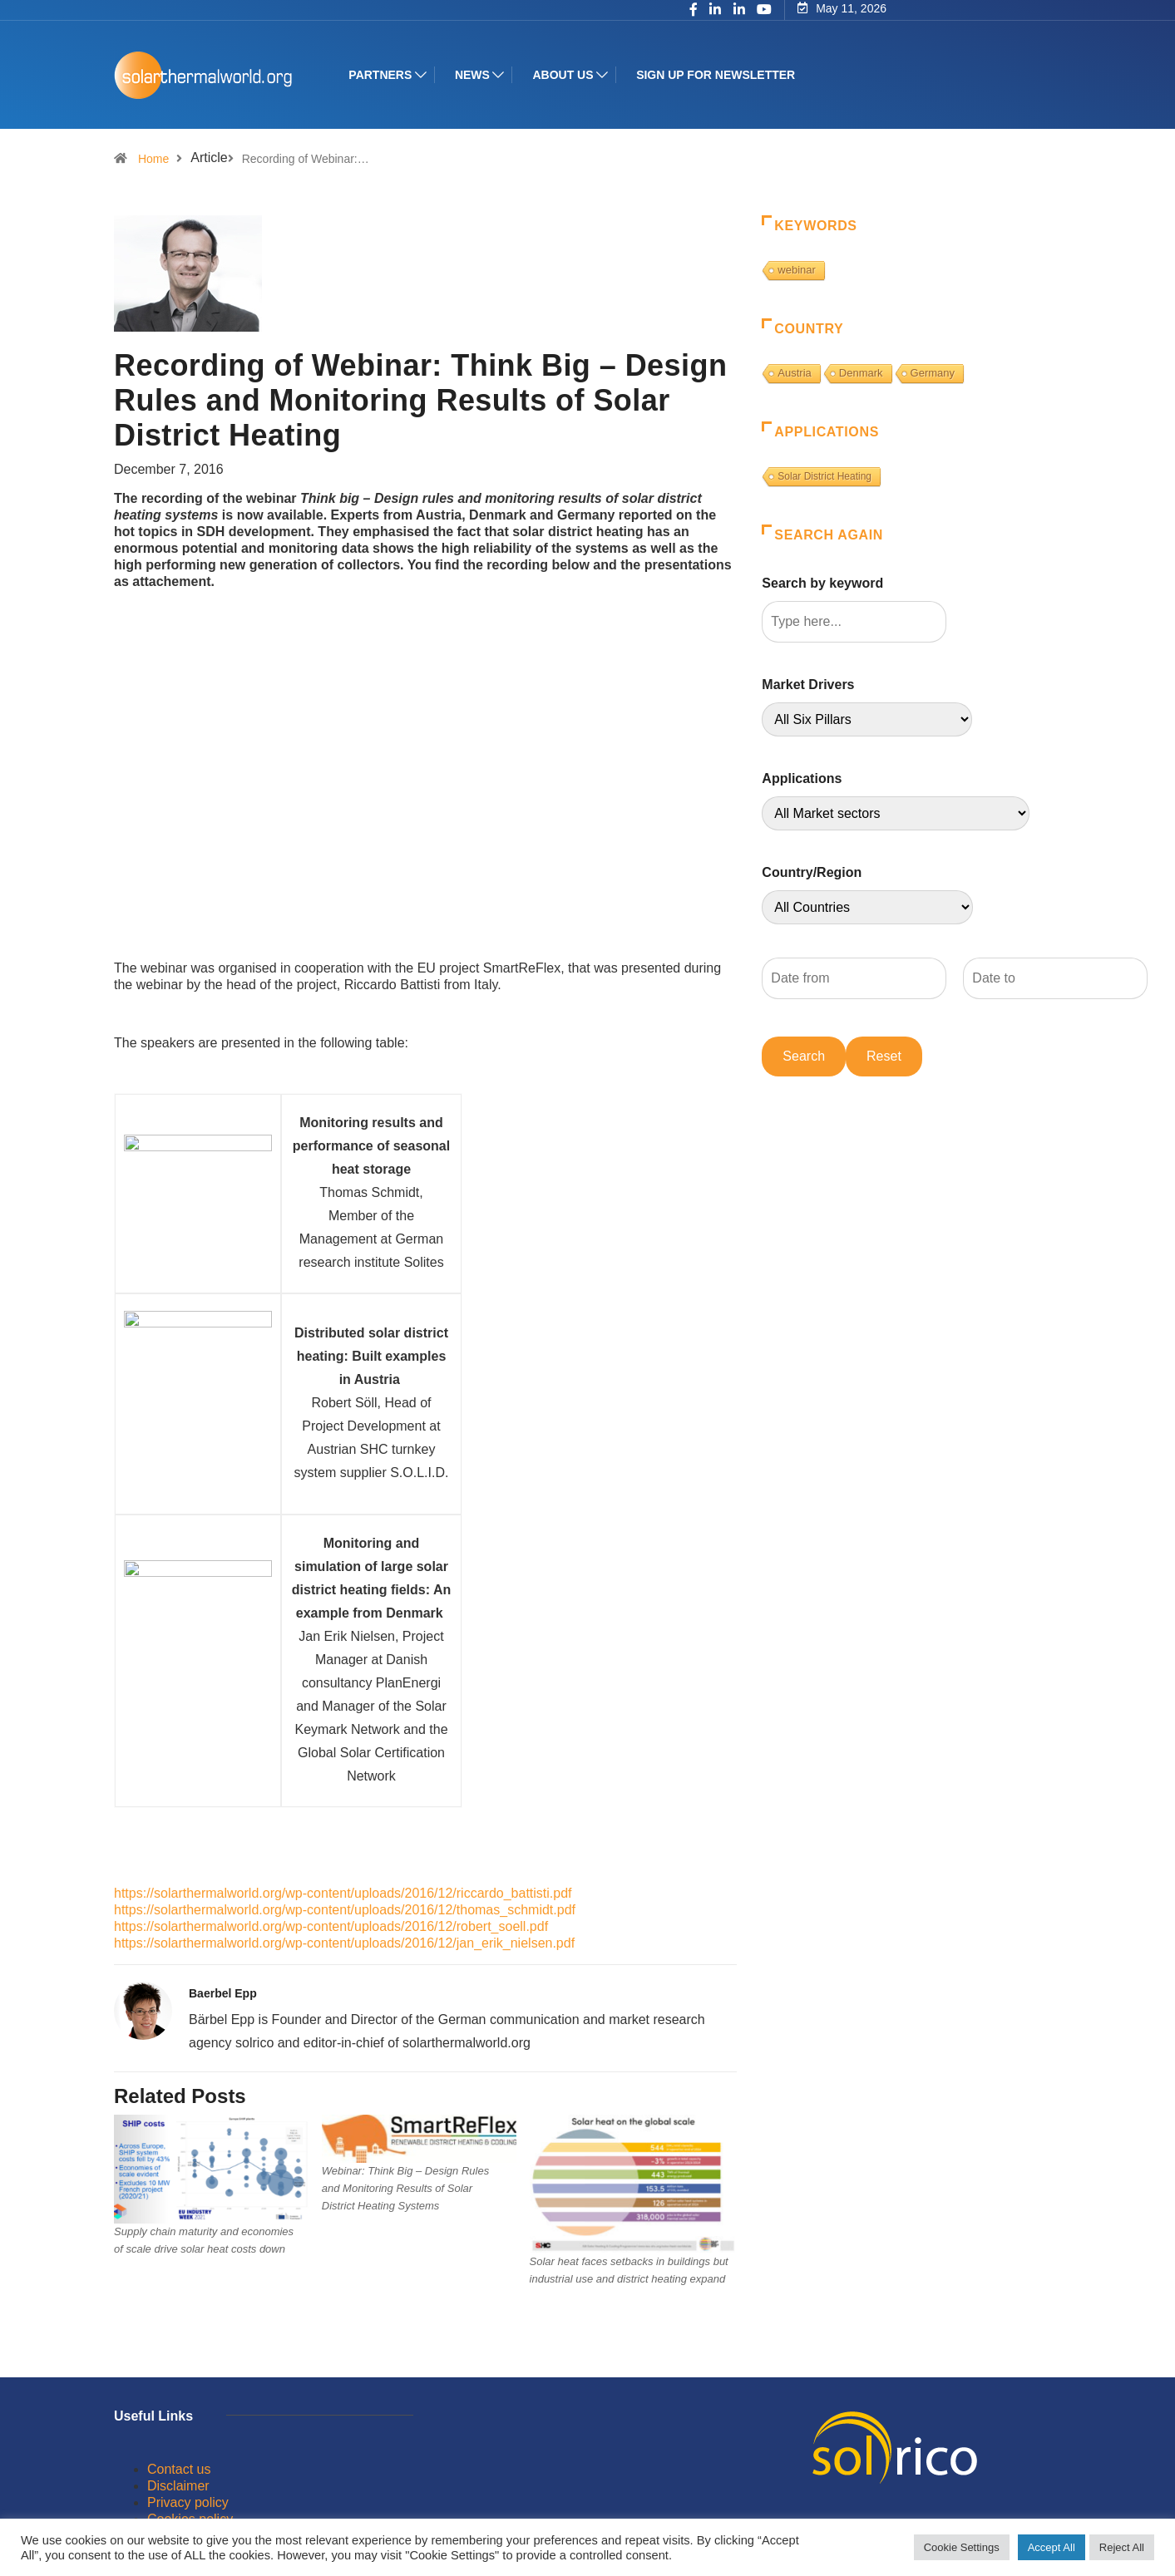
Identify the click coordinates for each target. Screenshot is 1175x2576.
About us (564, 74)
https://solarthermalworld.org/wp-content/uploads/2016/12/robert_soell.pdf (331, 1926)
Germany (933, 373)
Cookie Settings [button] (962, 2547)
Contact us (178, 2469)
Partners (381, 74)
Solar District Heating (824, 476)
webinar (797, 270)
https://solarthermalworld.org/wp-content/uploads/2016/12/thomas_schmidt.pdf (344, 1910)
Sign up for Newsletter (717, 74)
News (474, 74)
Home (153, 158)
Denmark (861, 373)
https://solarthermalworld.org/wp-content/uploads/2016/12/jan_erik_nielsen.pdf (344, 1943)
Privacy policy (188, 2502)
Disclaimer (178, 2486)
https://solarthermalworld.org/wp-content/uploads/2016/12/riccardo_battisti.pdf (343, 1893)
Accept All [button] (1051, 2547)
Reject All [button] (1121, 2547)
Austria (794, 373)
